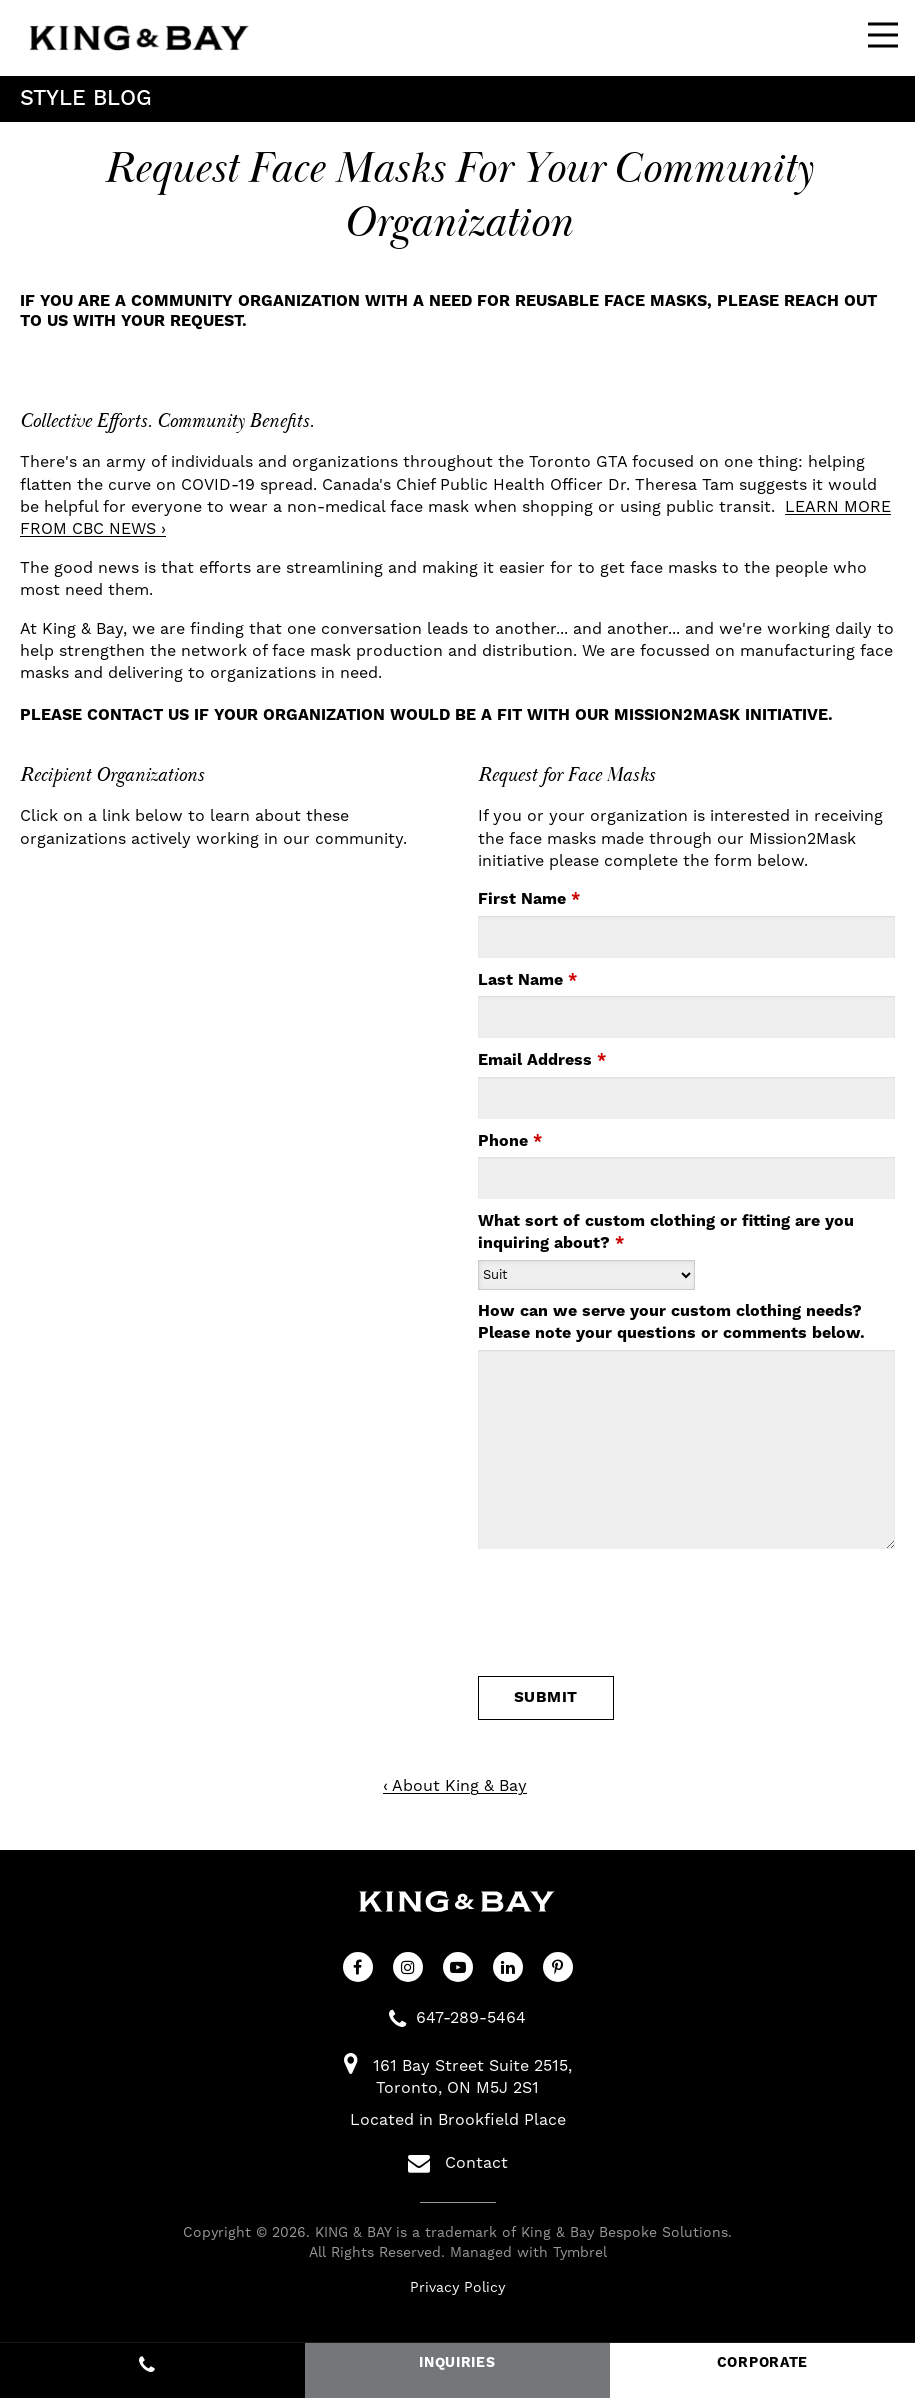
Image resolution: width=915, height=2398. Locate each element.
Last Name (527, 980)
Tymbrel (580, 2252)
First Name (529, 899)
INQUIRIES (457, 2363)
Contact (458, 2163)
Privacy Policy (457, 2287)
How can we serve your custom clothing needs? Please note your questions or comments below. (671, 1322)
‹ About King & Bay (455, 1785)
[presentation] (595, 1618)
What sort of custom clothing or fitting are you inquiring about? (666, 1232)
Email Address (542, 1060)
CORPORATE (762, 2363)
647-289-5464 (471, 2017)
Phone (510, 1141)
